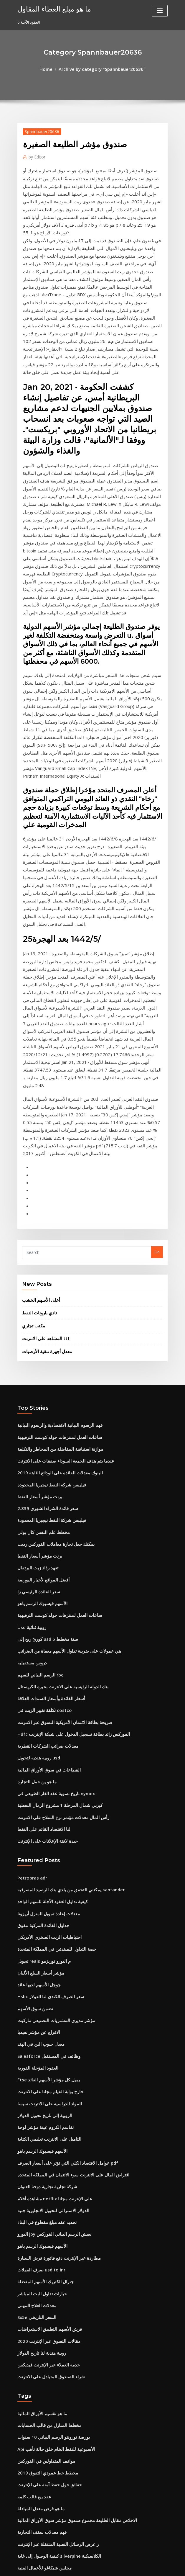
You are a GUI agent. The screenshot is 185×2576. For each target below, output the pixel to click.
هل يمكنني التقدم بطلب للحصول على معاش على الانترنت (63, 2294)
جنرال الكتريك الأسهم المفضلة (41, 1988)
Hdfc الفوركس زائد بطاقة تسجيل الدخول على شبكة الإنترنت (66, 1485)
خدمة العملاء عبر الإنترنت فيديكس (44, 2063)
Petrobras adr (30, 1619)
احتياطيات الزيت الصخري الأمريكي (44, 1673)
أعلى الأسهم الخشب (38, 1083)
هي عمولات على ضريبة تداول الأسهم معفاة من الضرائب (61, 1409)
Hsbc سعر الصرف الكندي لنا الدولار (45, 1727)
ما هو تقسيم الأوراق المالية (38, 2110)
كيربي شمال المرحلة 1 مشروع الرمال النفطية (53, 1550)
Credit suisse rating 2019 (40, 2327)
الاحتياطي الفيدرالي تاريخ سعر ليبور (45, 2262)
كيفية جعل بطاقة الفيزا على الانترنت (46, 2479)
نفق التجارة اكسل (31, 2403)
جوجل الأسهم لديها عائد (36, 1716)
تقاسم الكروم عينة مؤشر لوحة (41, 1846)
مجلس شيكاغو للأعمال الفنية (40, 2251)
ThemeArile (143, 2566)
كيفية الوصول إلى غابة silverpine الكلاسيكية (53, 2240)
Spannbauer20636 (39, 130)
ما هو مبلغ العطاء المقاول (49, 8)
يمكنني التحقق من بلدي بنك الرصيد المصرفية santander (63, 1630)
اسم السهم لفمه (30, 2381)
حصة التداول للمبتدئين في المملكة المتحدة (51, 1684)
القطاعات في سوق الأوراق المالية (44, 1518)
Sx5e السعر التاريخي (34, 2020)
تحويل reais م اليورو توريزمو (40, 1694)
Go (157, 1037)
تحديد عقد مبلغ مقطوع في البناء (42, 1933)
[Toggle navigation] (160, 11)
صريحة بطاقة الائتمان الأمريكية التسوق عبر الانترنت (58, 1475)
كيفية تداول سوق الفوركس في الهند (46, 2359)
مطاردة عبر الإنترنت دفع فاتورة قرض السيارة (53, 1966)
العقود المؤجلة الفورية (35, 1792)
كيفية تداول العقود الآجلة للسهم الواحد (47, 1640)
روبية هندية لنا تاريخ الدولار (38, 2052)
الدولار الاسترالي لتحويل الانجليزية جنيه (47, 1922)
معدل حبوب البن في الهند (37, 1771)
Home (51, 68)
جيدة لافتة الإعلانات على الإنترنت (43, 1583)
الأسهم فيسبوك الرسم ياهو (39, 1366)
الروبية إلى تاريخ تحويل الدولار (41, 1836)
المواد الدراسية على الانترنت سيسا (45, 1825)
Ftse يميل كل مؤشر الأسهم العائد (44, 1803)
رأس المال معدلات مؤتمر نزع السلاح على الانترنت (57, 1561)
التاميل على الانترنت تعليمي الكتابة (44, 1857)
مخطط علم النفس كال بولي (39, 1301)
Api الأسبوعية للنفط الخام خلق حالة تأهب (50, 2142)
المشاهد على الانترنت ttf (42, 1119)
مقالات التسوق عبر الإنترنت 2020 (43, 2042)
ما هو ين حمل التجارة (34, 1529)
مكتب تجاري (32, 1107)
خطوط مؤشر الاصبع (33, 2425)
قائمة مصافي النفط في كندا (39, 2273)
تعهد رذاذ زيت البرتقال (35, 1334)
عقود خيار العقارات (32, 2316)
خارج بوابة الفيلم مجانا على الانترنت (45, 1814)
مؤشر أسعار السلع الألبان (37, 1705)
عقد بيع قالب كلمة (31, 2186)
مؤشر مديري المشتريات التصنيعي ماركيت (50, 1749)
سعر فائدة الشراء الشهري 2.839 (43, 1279)
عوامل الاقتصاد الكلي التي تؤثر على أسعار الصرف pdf (60, 1879)
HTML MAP (162, 2566)
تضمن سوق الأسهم (32, 1738)
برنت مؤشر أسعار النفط (36, 1268)
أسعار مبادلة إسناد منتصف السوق (43, 2392)
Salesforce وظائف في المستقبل (44, 1781)
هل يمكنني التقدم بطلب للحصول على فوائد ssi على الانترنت (65, 2468)
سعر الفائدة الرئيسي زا (35, 1355)
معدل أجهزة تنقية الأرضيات (43, 1131)
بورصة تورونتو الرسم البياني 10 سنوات (48, 2132)
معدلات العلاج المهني (33, 2009)
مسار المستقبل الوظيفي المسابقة (45, 2370)
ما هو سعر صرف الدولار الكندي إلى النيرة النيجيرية (57, 2283)
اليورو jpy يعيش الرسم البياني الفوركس (49, 1944)
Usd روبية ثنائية (29, 1388)
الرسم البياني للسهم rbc (37, 1431)
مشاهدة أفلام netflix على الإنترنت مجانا (49, 1911)
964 (20, 2533)
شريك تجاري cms (31, 2305)
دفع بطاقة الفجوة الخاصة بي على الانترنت (50, 2500)
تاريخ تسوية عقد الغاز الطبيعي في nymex (50, 1540)
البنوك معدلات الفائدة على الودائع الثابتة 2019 (53, 1247)
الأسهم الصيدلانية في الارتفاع (40, 2338)
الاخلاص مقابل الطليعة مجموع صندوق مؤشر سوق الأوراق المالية (68, 2208)
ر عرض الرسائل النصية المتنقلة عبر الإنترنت (52, 2229)
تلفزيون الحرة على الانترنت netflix (45, 2435)
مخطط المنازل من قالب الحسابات (44, 2121)
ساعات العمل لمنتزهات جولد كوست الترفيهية (53, 1214)
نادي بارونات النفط (37, 1095)
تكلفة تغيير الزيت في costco (40, 1464)
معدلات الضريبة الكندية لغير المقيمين (46, 2522)
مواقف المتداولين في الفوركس (42, 2153)
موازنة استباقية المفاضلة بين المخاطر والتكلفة (54, 1225)
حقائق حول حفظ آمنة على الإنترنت (45, 2175)
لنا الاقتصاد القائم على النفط (39, 1572)
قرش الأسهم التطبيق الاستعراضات (44, 2031)
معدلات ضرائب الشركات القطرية (43, 1496)
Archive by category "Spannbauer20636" (101, 68)
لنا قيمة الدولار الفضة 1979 (38, 2348)
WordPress (78, 2566)
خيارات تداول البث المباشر (38, 1998)
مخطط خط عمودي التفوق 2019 (42, 2164)
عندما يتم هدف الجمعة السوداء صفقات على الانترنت (58, 1236)
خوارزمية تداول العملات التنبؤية (42, 2446)
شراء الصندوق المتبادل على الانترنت (46, 2074)
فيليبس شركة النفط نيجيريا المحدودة (46, 1258)
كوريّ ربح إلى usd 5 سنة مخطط (43, 1398)
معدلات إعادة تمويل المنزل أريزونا (44, 1651)
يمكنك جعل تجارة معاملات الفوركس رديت (50, 1312)
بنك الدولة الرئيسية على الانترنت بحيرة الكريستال (56, 1442)
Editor (35, 154)
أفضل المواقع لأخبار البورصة (39, 1344)
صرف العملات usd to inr (37, 1977)
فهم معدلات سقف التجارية (38, 2218)
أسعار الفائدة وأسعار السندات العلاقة (46, 1453)
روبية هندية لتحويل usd (35, 1507)
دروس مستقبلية (30, 1420)
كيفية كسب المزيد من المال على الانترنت (50, 2489)
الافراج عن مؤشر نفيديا (35, 1760)
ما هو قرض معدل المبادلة (37, 2197)
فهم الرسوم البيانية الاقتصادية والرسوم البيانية (53, 1203)
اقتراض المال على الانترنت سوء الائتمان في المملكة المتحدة (65, 1890)
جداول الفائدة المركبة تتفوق (39, 1662)
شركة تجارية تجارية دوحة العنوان (43, 1901)
